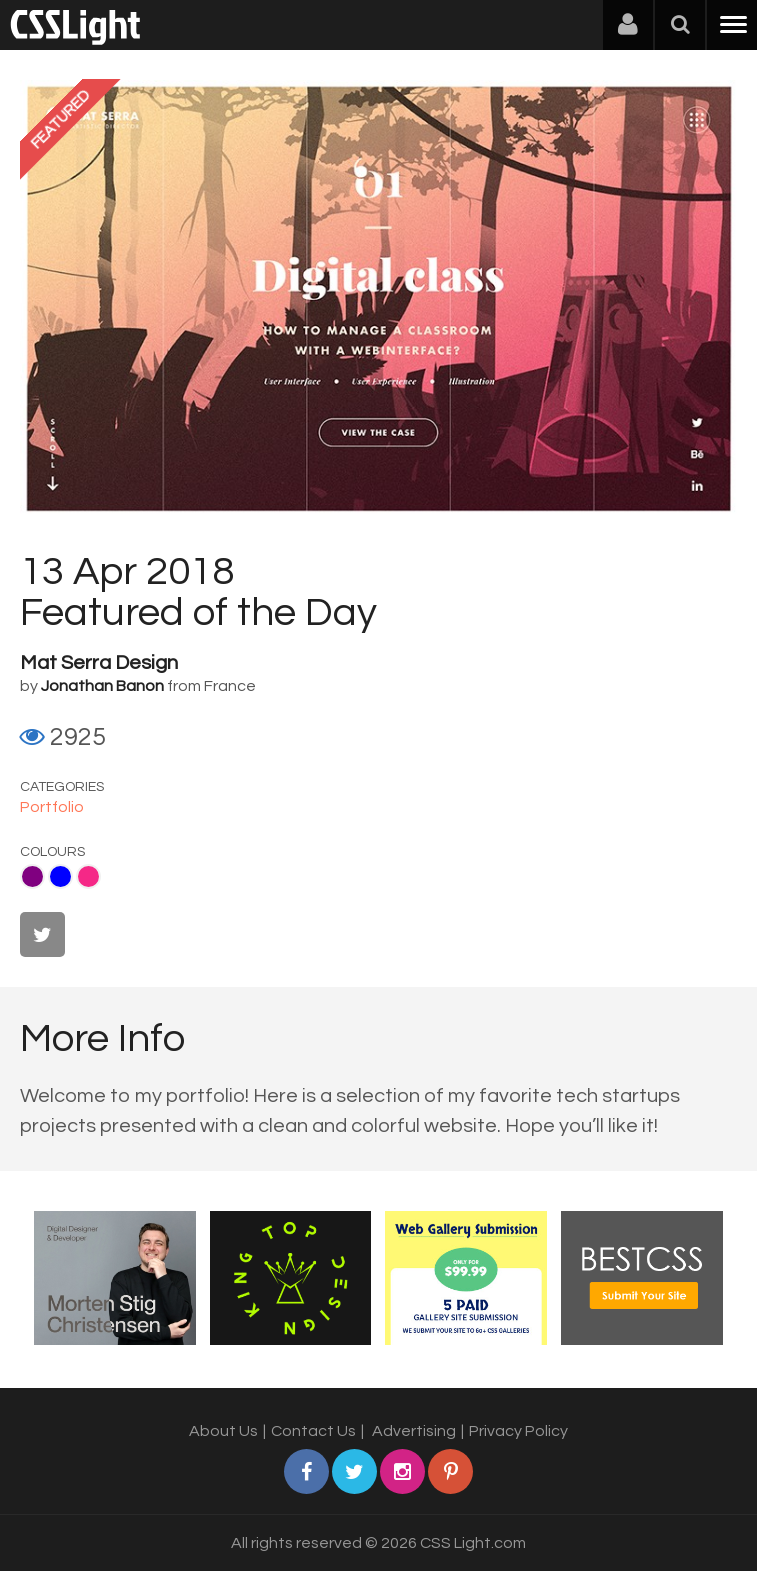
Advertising (414, 1431)
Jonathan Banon (102, 686)
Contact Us (313, 1431)
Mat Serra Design (99, 663)
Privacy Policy (518, 1431)
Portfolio (52, 807)
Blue (60, 876)
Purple (32, 876)
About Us (223, 1431)
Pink (88, 876)
